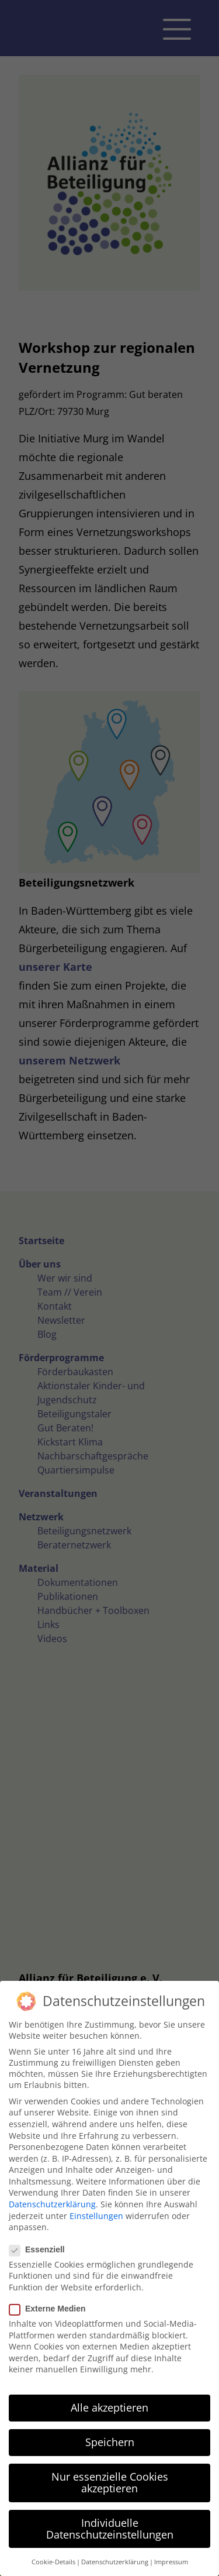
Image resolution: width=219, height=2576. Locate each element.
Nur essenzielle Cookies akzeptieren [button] (109, 2482)
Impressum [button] (171, 2562)
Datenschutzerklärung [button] (114, 2562)
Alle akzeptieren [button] (109, 2407)
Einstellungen (96, 2215)
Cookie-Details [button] (53, 2562)
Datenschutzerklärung (52, 2204)
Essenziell (42, 2249)
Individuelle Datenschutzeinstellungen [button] (109, 2528)
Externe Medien (52, 2308)
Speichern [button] (109, 2442)
